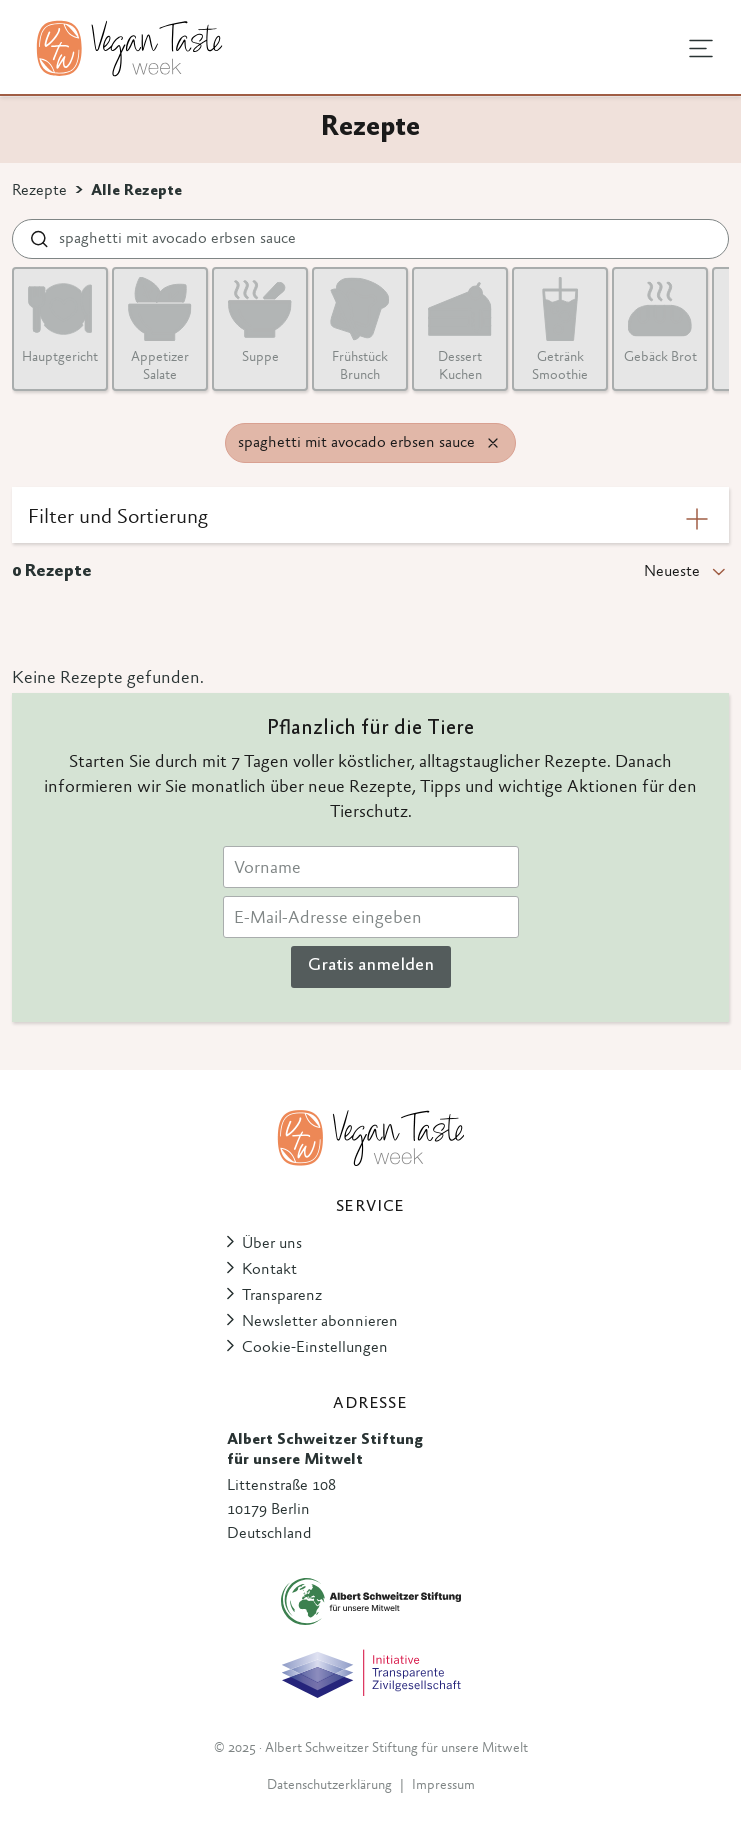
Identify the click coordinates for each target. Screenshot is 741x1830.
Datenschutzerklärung (329, 1786)
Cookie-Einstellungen (315, 1348)
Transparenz (282, 1296)
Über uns (272, 1244)
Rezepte (39, 191)
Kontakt (269, 1270)
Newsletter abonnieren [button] (320, 1322)
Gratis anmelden (371, 966)
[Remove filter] (493, 443)
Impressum (443, 1786)
